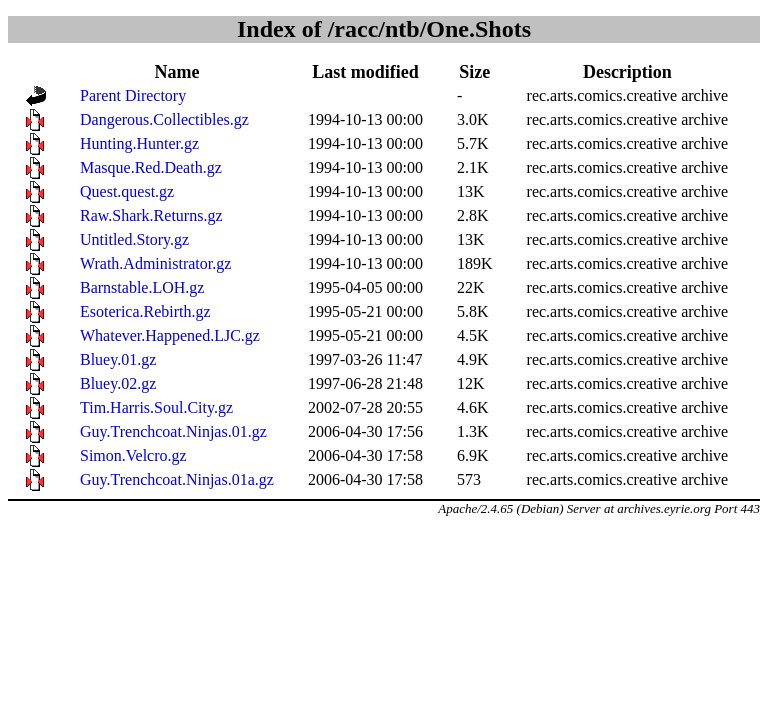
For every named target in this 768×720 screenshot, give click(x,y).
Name (176, 72)
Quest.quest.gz (127, 191)
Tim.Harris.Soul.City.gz (156, 407)
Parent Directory (133, 95)
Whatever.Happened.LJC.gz (170, 335)
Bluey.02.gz (118, 383)
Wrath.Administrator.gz (155, 263)
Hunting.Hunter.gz (139, 143)
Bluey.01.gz (118, 359)
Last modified (365, 72)
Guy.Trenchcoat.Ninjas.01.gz (173, 431)
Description (627, 72)
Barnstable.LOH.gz (142, 287)
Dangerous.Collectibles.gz (164, 119)
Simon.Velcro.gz (133, 455)
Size (474, 72)
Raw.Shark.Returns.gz (151, 215)
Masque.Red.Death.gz (151, 167)
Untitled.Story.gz (134, 239)
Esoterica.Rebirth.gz (145, 311)
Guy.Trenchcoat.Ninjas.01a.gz (177, 479)
